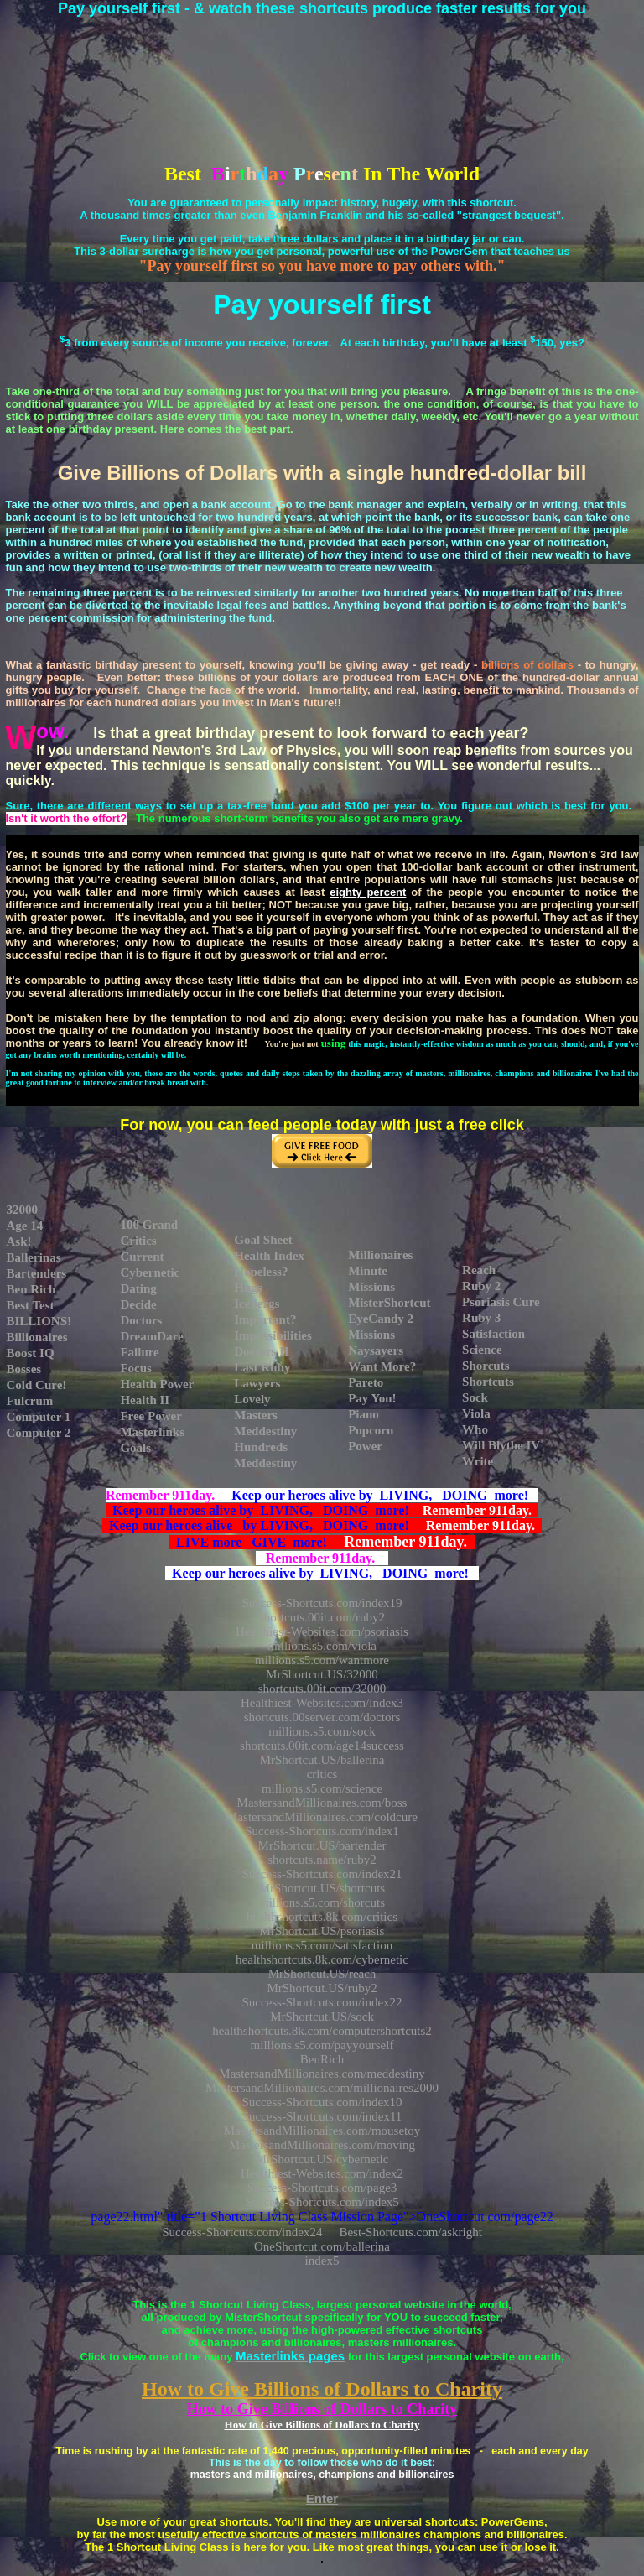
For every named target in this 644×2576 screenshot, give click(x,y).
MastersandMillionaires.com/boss (322, 1802)
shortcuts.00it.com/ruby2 (322, 1617)
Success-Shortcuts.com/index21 (322, 1874)
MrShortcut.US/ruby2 (322, 1988)
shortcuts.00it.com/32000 (322, 1688)
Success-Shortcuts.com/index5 (322, 2202)
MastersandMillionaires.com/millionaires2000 (322, 2088)
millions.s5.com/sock (322, 1731)
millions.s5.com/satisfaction (322, 1945)
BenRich (322, 2059)
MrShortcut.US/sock (322, 2016)
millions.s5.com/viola (322, 1645)
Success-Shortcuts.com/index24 (242, 2232)
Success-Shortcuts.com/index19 (322, 1603)
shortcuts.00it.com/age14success (322, 1745)
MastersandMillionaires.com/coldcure (322, 1817)
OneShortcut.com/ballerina (322, 2246)
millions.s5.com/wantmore (322, 1660)
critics (322, 1774)
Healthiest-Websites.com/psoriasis (322, 1631)
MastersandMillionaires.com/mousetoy (322, 2130)
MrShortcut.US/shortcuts (322, 1888)
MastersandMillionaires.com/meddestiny (321, 2073)
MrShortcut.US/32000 (322, 1674)
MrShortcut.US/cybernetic (322, 2159)
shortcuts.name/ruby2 (322, 1859)
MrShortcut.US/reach (322, 1973)
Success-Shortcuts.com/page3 (322, 2187)
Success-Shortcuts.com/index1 (322, 1831)
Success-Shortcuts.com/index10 (322, 2102)
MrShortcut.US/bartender (322, 1845)
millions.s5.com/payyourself (322, 2045)
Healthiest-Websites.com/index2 (322, 2173)
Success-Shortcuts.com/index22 (322, 2002)
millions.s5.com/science (322, 1788)
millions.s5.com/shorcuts (322, 1902)
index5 (322, 2260)
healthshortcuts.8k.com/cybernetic (322, 1959)
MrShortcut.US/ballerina (322, 1760)
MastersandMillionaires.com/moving (322, 2145)
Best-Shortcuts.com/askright (410, 2232)
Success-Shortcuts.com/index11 (322, 2116)
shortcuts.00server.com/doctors (322, 1717)
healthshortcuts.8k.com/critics (322, 1916)
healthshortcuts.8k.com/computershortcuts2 (322, 2030)
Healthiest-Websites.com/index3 (322, 1703)
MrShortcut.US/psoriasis (322, 1931)
